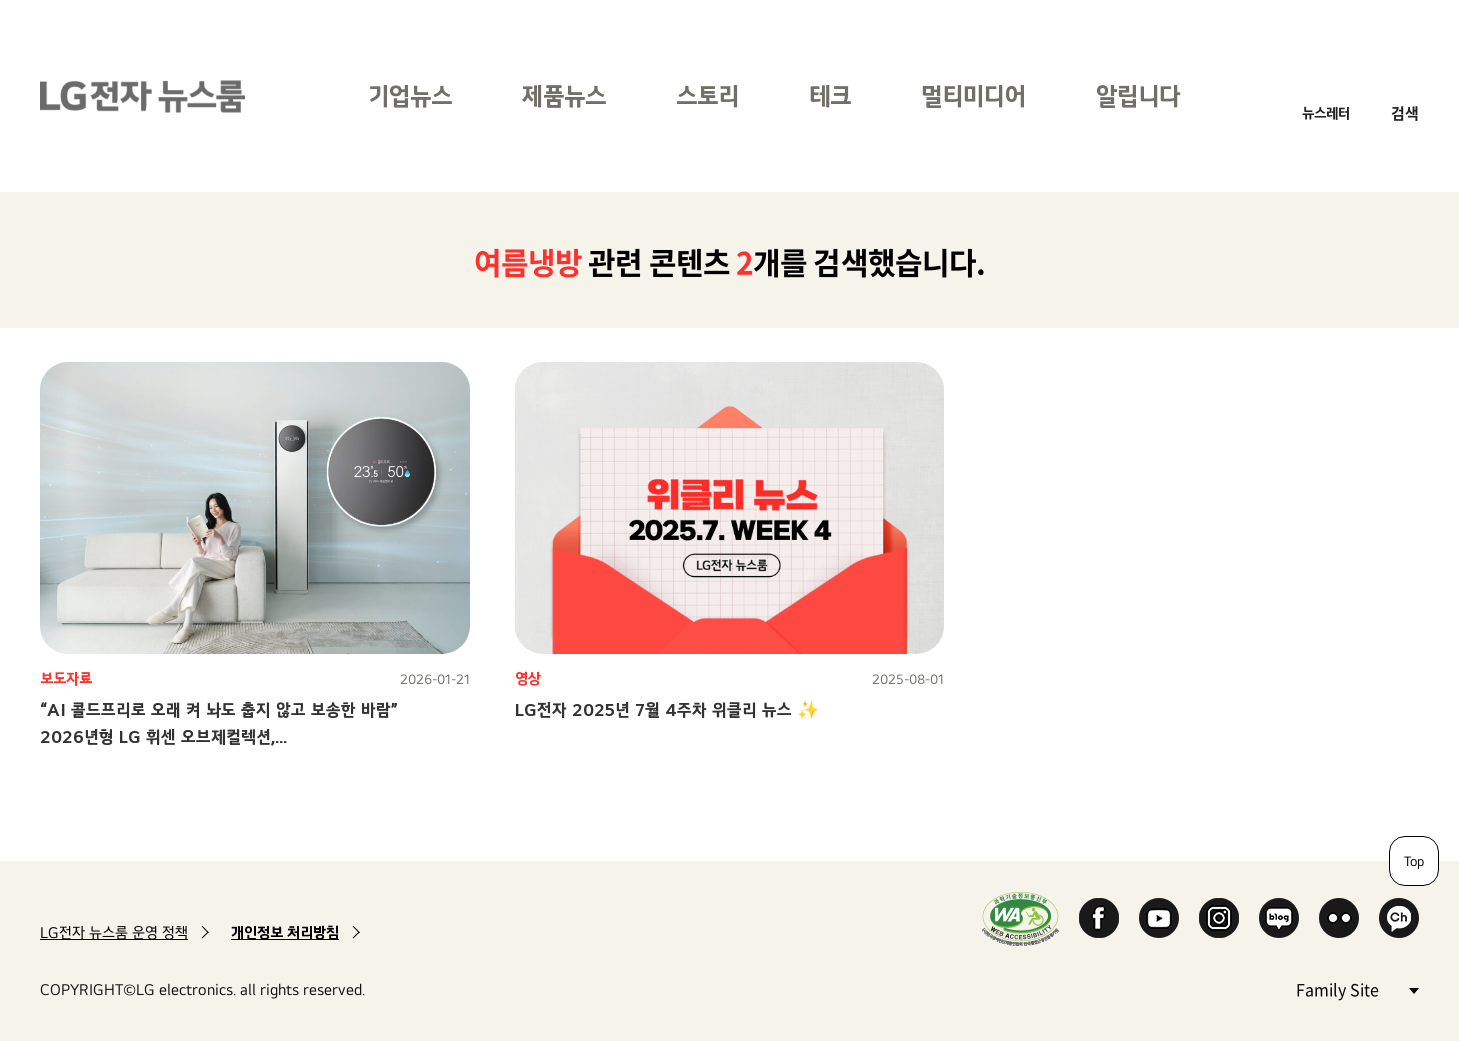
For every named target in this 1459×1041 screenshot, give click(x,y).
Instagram (1219, 918)
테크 (830, 95)
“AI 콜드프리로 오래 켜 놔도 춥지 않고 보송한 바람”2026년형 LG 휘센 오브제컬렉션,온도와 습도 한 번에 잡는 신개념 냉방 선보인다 (219, 736)
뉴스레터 (1326, 112)
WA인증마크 (1020, 918)
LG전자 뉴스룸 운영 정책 (114, 932)
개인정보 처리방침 (285, 932)
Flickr (1339, 918)
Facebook (1099, 918)
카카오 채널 (1399, 918)
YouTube (1159, 918)
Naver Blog (1279, 918)
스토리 (707, 95)
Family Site (1357, 988)
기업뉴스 (410, 95)
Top (1414, 861)
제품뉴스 (564, 95)
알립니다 (1138, 95)
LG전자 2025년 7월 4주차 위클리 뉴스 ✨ (667, 709)
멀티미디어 (973, 95)
